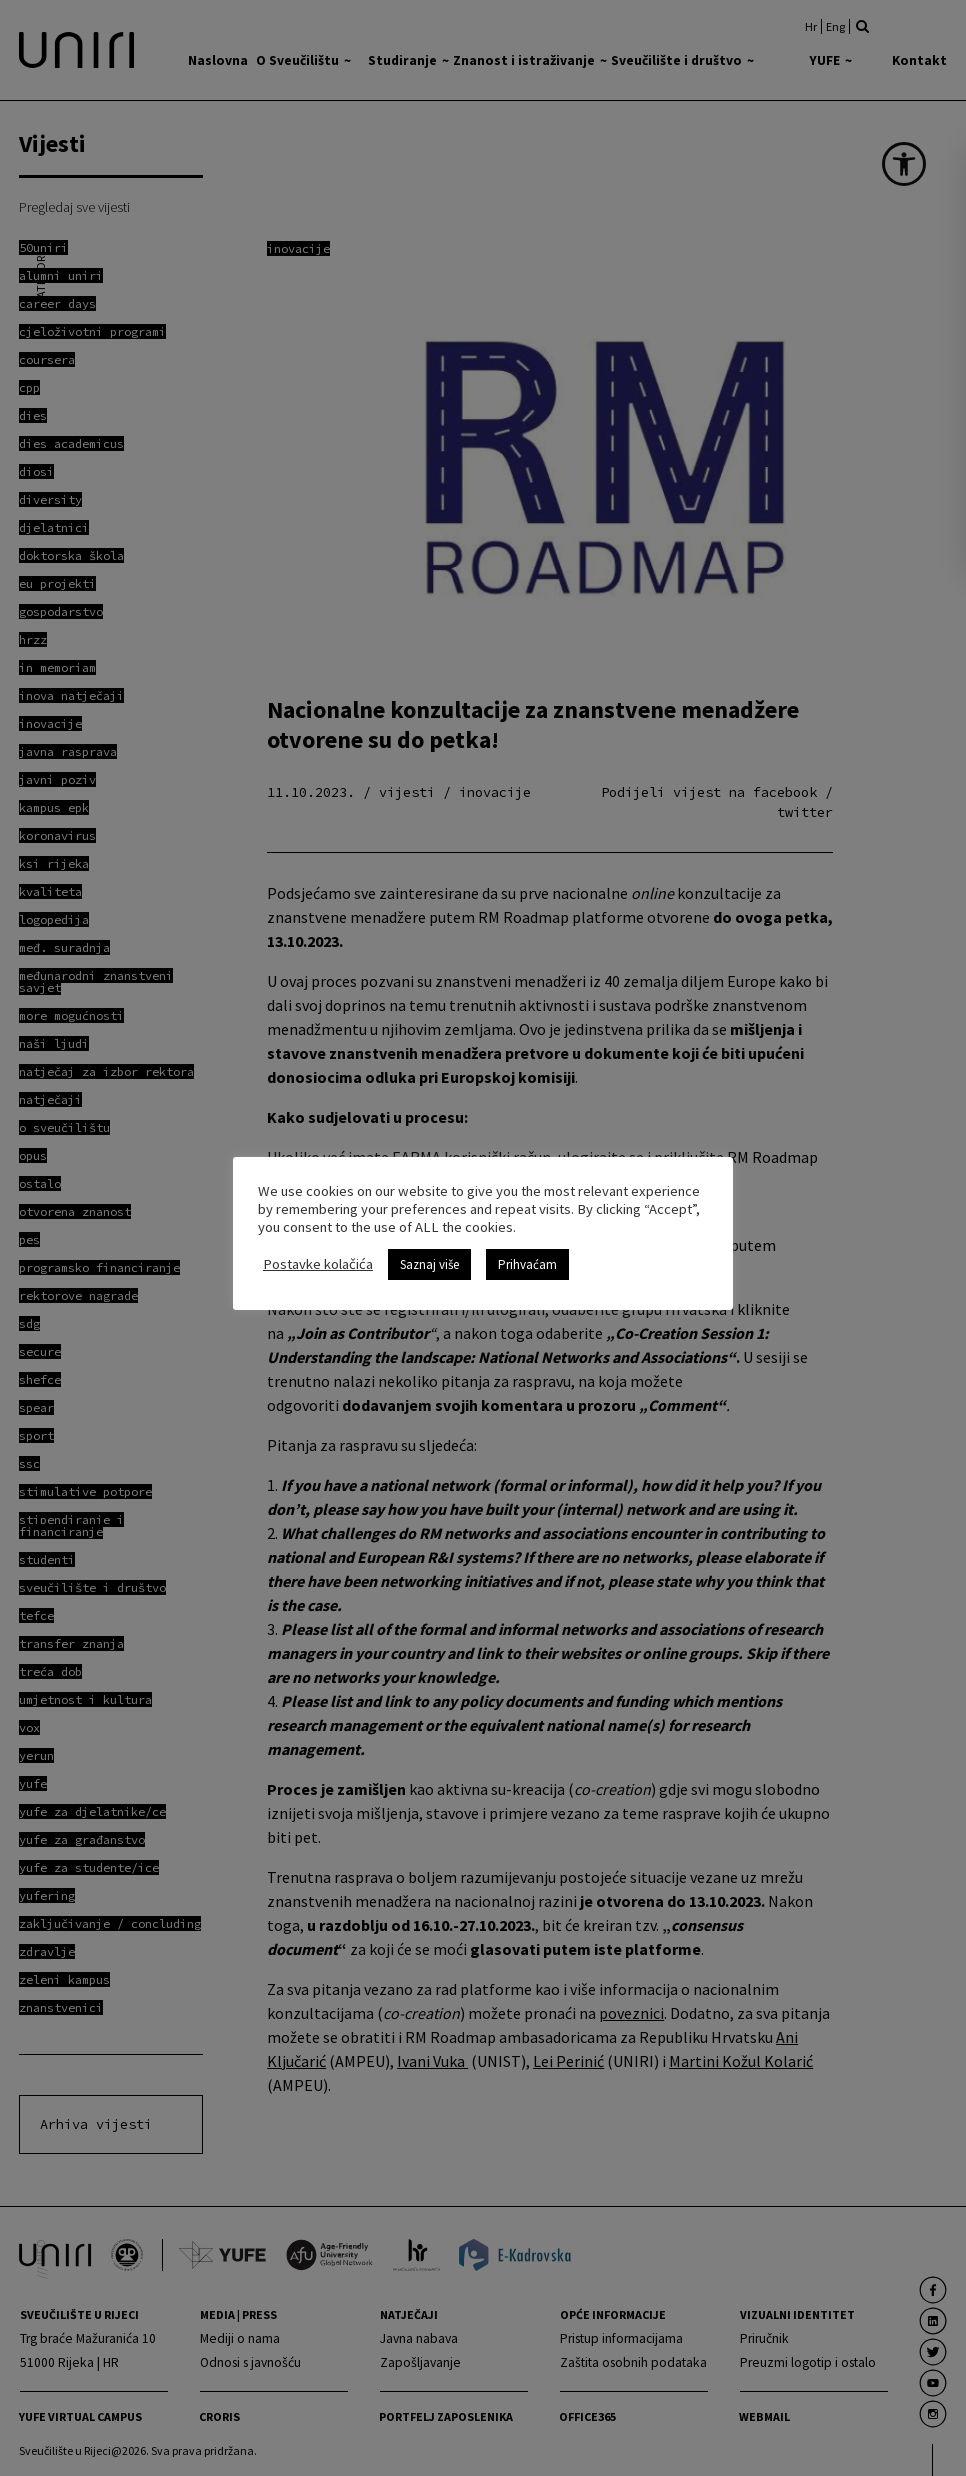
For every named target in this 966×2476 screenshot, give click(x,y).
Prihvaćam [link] (527, 1264)
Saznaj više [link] (429, 1264)
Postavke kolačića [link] (318, 1264)
